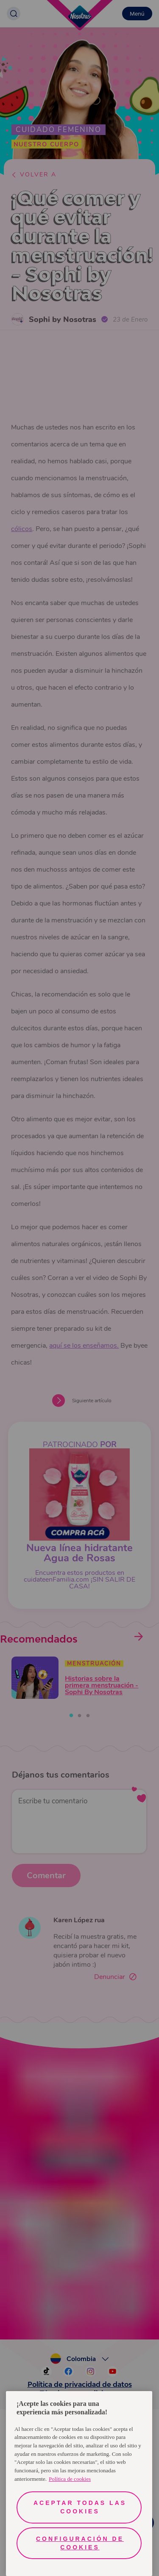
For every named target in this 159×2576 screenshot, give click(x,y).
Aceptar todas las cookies (79, 2507)
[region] (79, 2483)
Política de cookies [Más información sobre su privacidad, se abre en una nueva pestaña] (70, 2479)
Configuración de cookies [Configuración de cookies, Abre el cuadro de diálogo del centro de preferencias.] (80, 2543)
